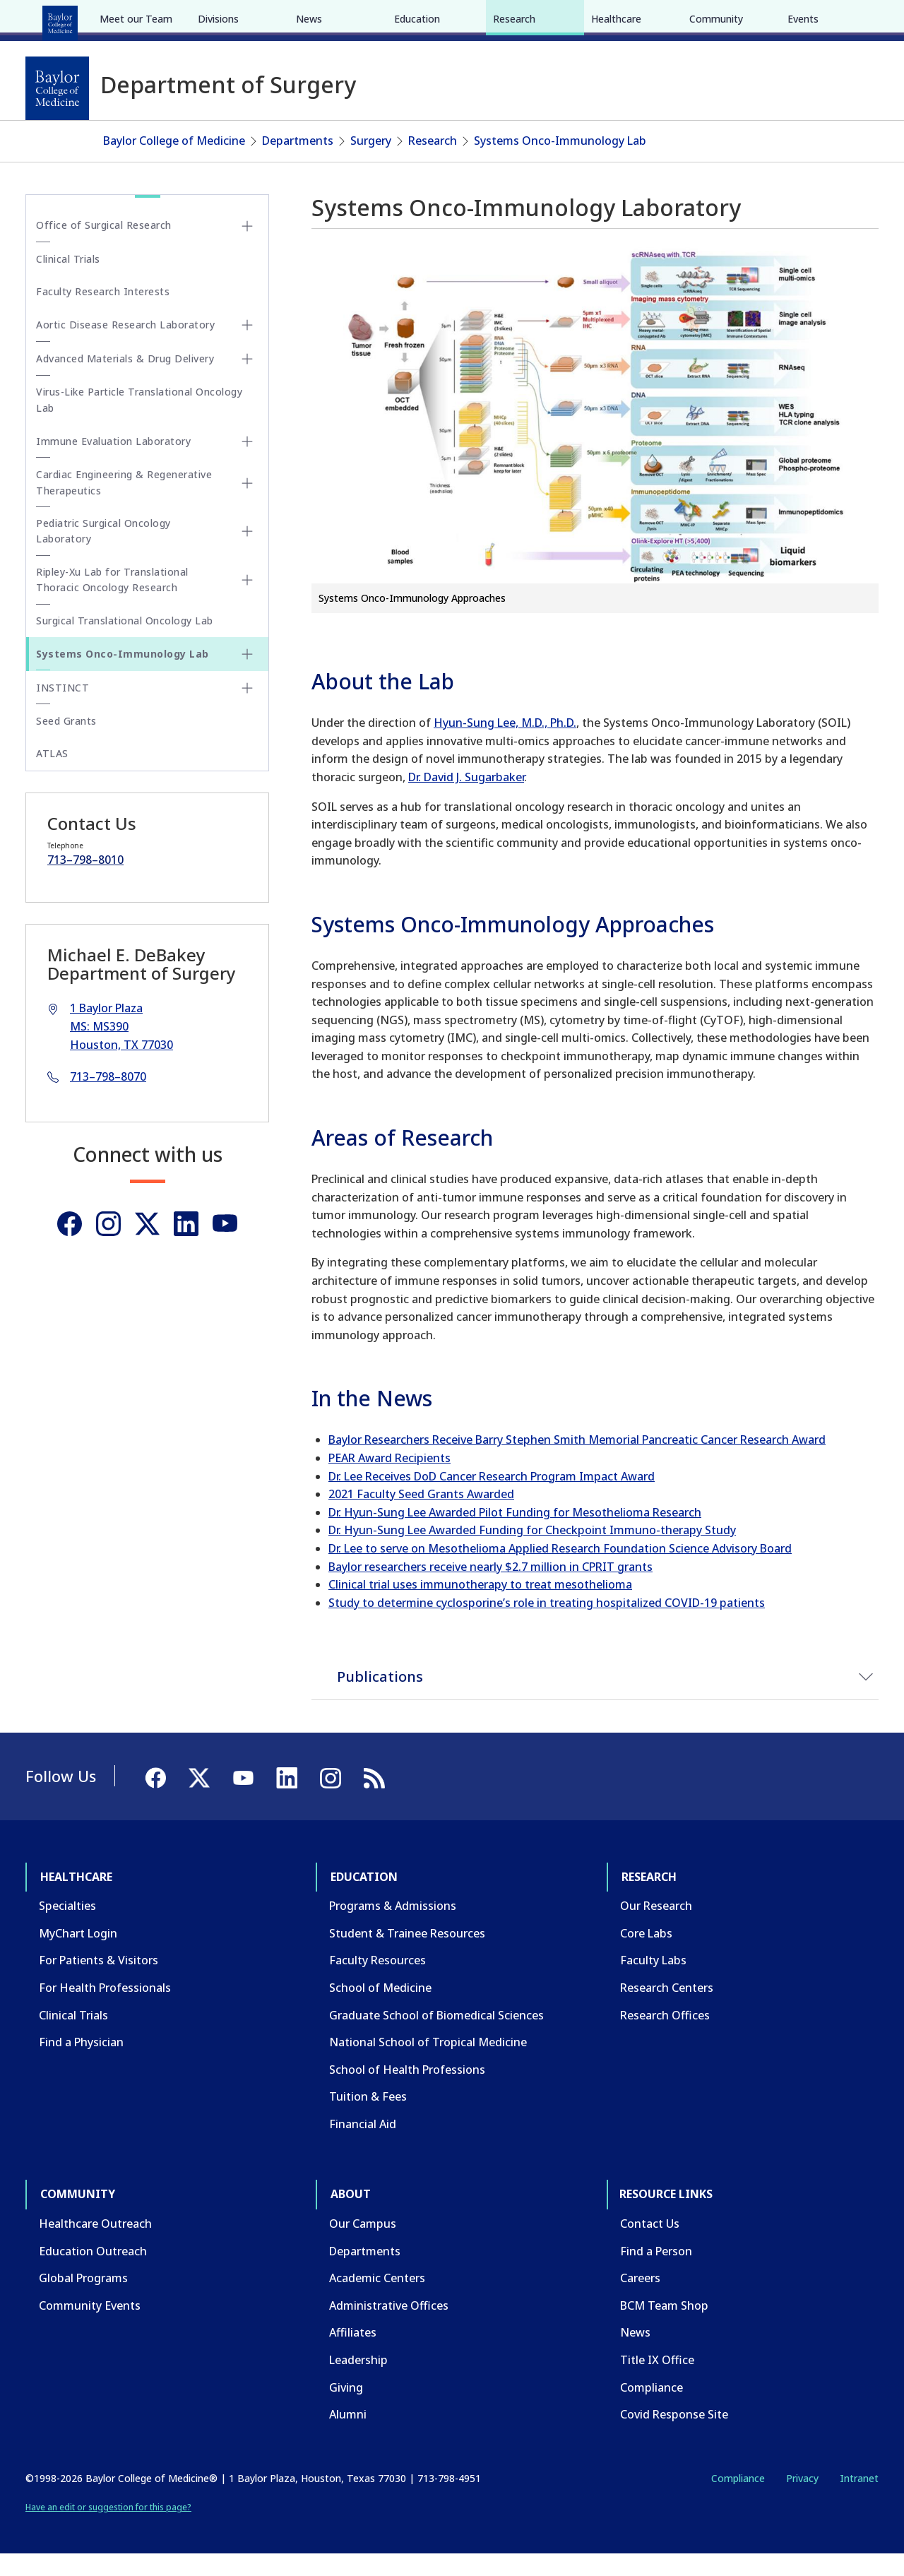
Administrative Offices (388, 2326)
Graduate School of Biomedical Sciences (436, 2036)
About (353, 20)
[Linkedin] (186, 1245)
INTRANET (734, 19)
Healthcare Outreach (95, 2244)
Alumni (348, 2436)
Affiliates (352, 2354)
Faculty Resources (377, 1982)
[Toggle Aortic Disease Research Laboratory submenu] (247, 347)
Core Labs (646, 1954)
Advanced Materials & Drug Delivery (125, 380)
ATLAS (52, 775)
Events (803, 124)
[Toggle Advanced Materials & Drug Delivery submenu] (247, 381)
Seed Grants (66, 742)
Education (140, 20)
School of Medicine (380, 2009)
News (309, 124)
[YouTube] (829, 20)
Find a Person (656, 2272)
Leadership (358, 2381)
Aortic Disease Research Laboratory (125, 346)
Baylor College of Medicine (174, 162)
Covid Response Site (674, 2436)
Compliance (651, 2408)
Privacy (802, 2499)
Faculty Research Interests (103, 312)
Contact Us (649, 2244)
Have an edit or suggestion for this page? (108, 2529)
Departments (297, 162)
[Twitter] (147, 1245)
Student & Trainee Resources (407, 1954)
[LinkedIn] (854, 20)
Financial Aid (362, 2145)
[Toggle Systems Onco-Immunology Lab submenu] (247, 675)
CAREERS (676, 19)
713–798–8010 (85, 881)
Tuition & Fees (368, 2118)
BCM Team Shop (664, 2326)
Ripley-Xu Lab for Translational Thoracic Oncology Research (112, 600)
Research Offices (665, 2036)
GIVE (631, 19)
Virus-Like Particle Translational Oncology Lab (139, 421)
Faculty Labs (653, 1982)
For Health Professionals (105, 2009)
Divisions (218, 124)
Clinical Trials (68, 280)
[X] (803, 20)
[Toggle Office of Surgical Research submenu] (247, 247)
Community (286, 20)
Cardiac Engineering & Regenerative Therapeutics (124, 503)
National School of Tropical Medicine (428, 2064)
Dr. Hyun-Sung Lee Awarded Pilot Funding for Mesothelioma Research (514, 1533)
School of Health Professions (407, 2091)
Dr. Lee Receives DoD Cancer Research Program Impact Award (491, 1497)
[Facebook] (778, 20)
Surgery (370, 162)
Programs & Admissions (392, 1927)
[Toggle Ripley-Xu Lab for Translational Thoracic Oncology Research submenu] (247, 602)
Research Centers (666, 2009)
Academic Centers (377, 2300)
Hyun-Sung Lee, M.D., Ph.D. (505, 744)
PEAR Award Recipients (389, 1479)
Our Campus (362, 2244)
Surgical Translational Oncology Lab (124, 641)
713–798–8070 (108, 1098)
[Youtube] (225, 1245)
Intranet (859, 2499)
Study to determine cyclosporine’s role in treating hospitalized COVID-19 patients (546, 1624)
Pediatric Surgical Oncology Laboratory (103, 552)
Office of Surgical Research (104, 247)
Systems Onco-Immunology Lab (560, 162)
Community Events (90, 2326)
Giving (346, 2408)
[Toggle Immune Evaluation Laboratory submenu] (247, 463)
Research (211, 20)
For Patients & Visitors (98, 1982)
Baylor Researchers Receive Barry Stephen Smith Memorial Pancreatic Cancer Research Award (577, 1461)
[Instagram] (108, 1245)
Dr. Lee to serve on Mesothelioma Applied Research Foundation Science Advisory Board (560, 1569)
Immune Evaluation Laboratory (113, 462)
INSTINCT (62, 709)
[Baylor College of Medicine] (57, 88)
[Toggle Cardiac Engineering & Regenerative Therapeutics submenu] (247, 504)
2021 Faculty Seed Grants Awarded (421, 1516)
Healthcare (64, 20)
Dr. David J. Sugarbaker (466, 798)
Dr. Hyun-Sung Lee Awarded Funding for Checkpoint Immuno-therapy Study (532, 1552)
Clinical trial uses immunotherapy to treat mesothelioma (480, 1606)
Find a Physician (81, 2064)
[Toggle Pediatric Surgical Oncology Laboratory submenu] (247, 553)
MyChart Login (78, 1954)
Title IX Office (657, 2381)
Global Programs (83, 2300)
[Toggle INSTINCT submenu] (247, 709)
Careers (640, 2300)
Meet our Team (136, 124)
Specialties (67, 1927)
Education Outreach (93, 2272)
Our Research (656, 1927)
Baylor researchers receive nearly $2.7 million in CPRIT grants (490, 1588)
